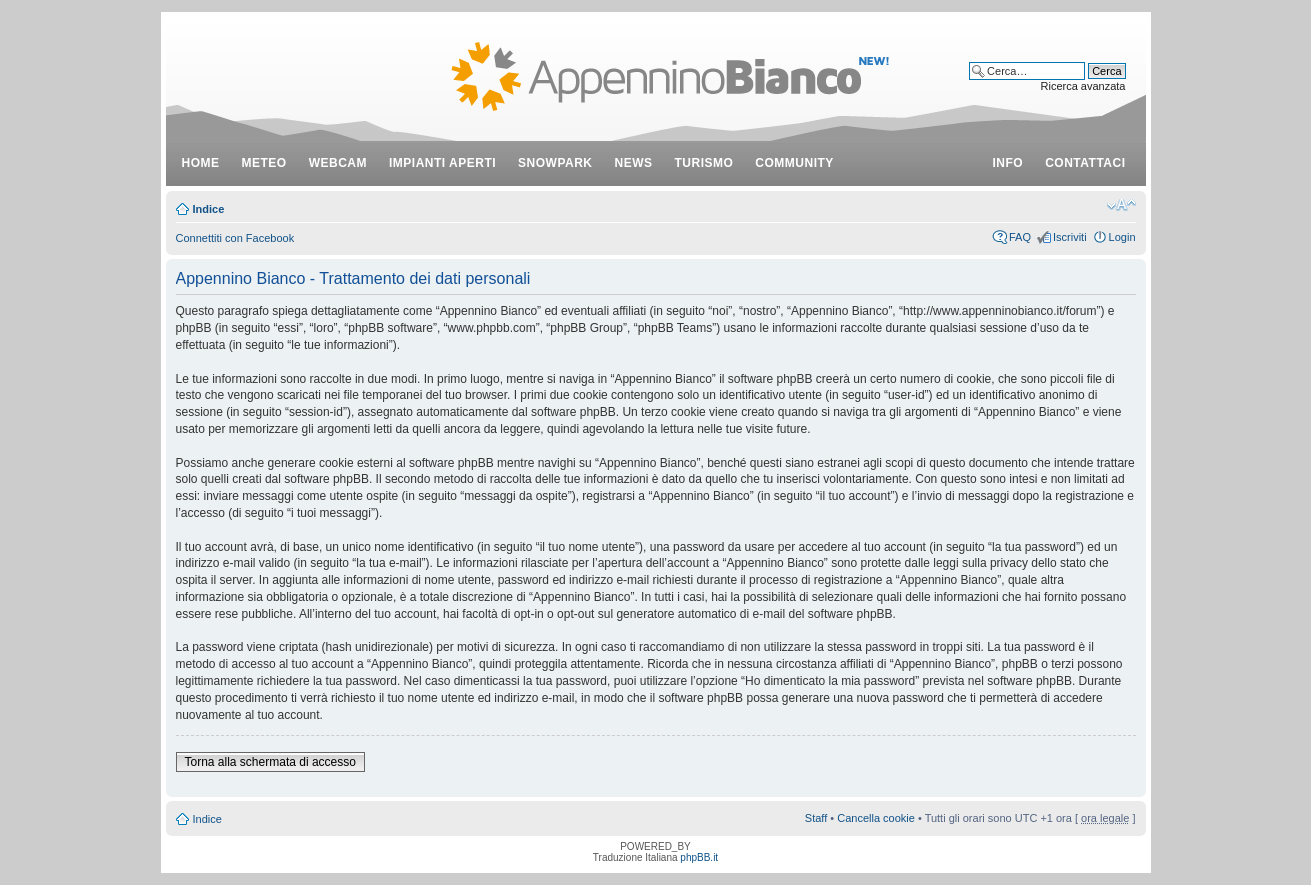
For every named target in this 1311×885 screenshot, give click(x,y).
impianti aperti (442, 163)
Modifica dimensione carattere (1121, 205)
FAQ (1020, 237)
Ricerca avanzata (1083, 86)
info (1008, 163)
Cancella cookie (876, 818)
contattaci (1085, 163)
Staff (816, 818)
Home (201, 163)
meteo (264, 163)
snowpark (555, 163)
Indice (209, 209)
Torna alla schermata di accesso (270, 762)
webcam (338, 163)
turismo (704, 163)
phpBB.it (699, 857)
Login (1122, 237)
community (794, 163)
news (634, 163)
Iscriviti (1070, 237)
